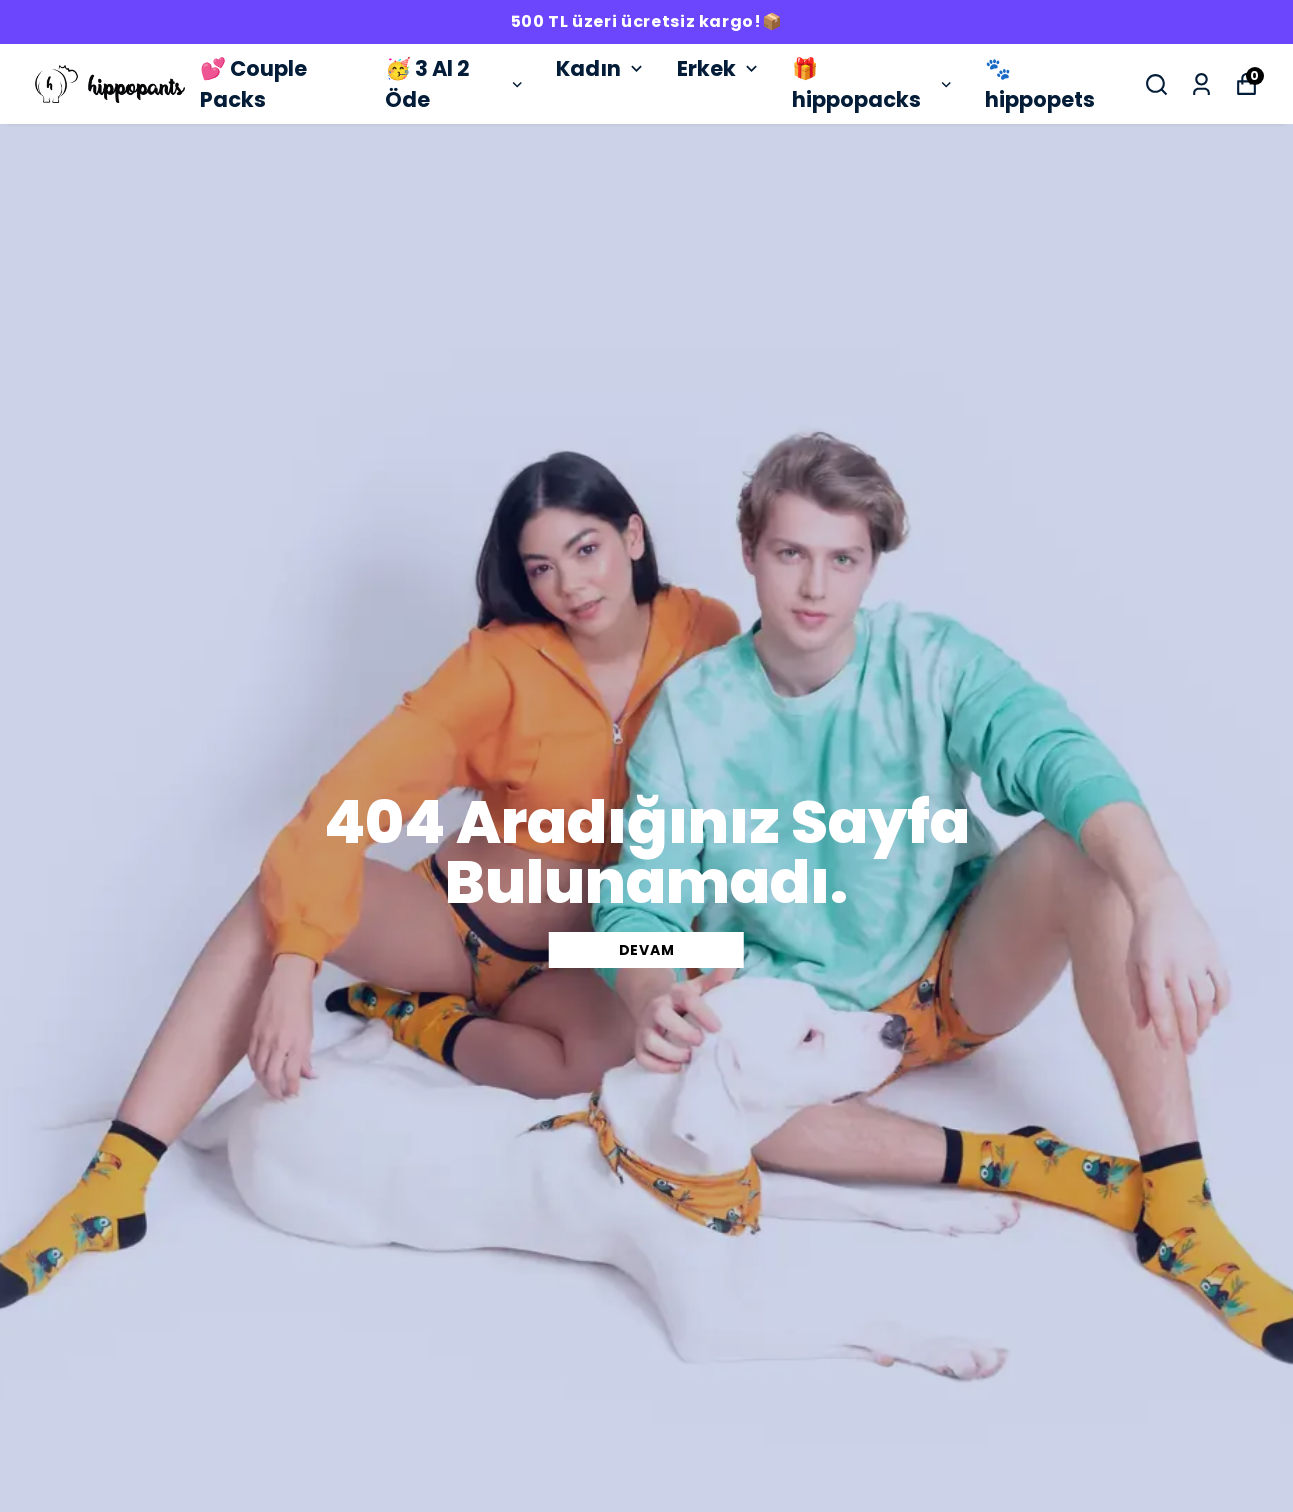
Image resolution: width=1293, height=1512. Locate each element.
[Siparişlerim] (1201, 84)
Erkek (719, 68)
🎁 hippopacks (873, 84)
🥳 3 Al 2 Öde (455, 84)
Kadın (601, 68)
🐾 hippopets (1040, 84)
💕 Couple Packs (253, 84)
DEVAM (647, 950)
